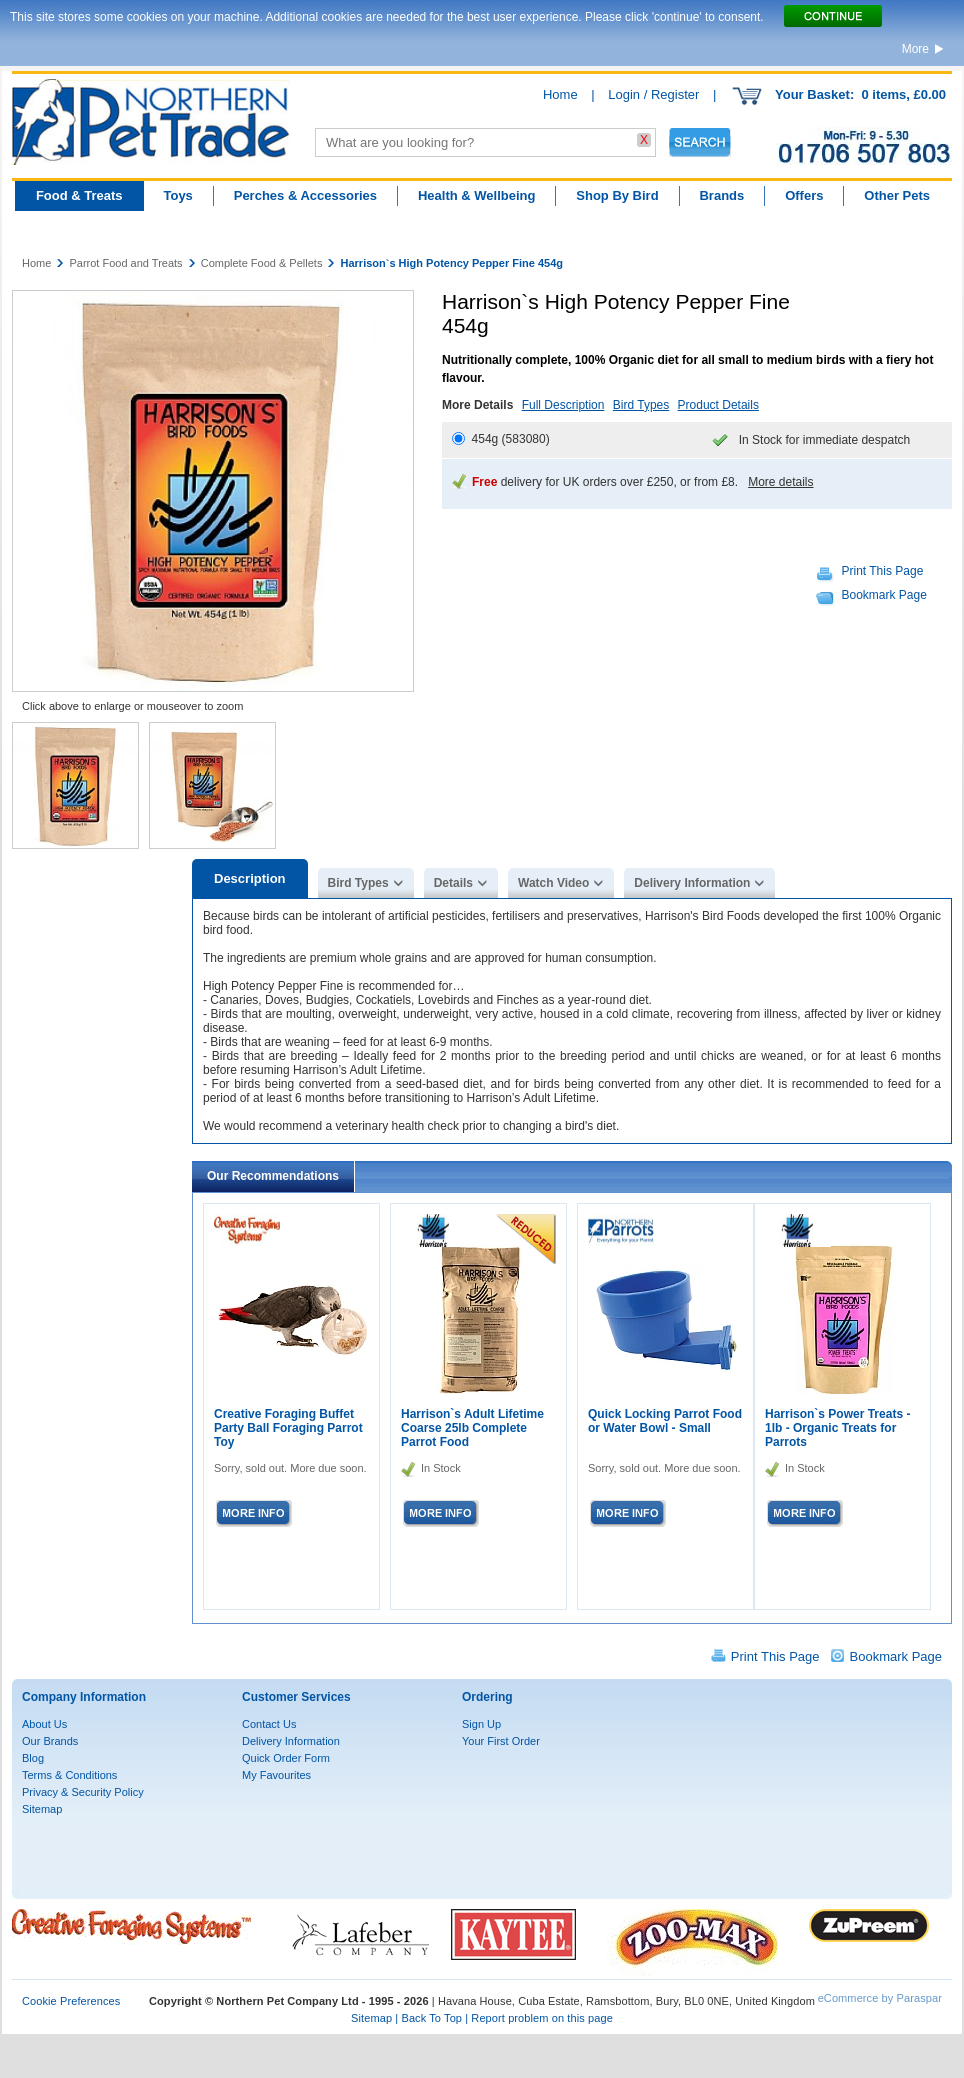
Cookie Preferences (71, 2001)
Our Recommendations (273, 1176)
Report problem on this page (542, 2018)
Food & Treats (79, 195)
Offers (804, 195)
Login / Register (653, 94)
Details (453, 883)
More (915, 49)
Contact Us (269, 1724)
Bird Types (641, 405)
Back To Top (431, 2018)
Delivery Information (692, 883)
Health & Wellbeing (477, 195)
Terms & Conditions (69, 1775)
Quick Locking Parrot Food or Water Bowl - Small (665, 1421)
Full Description (563, 405)
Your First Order (501, 1741)
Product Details (718, 405)
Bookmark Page (884, 595)
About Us (44, 1724)
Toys (177, 195)
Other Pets (897, 195)
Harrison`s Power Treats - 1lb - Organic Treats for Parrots (837, 1428)
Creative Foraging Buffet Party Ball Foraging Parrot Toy (288, 1428)
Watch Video (553, 883)
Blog (33, 1758)
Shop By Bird (617, 195)
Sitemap (42, 1809)
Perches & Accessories (305, 195)
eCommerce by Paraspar (880, 1998)
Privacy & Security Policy (83, 1792)
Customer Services (296, 1697)
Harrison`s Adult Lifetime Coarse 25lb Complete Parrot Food (472, 1428)
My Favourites (276, 1775)
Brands (721, 195)
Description (250, 878)
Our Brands (50, 1741)
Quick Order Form (286, 1758)
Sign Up (481, 1724)
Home (560, 94)
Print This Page (883, 571)
